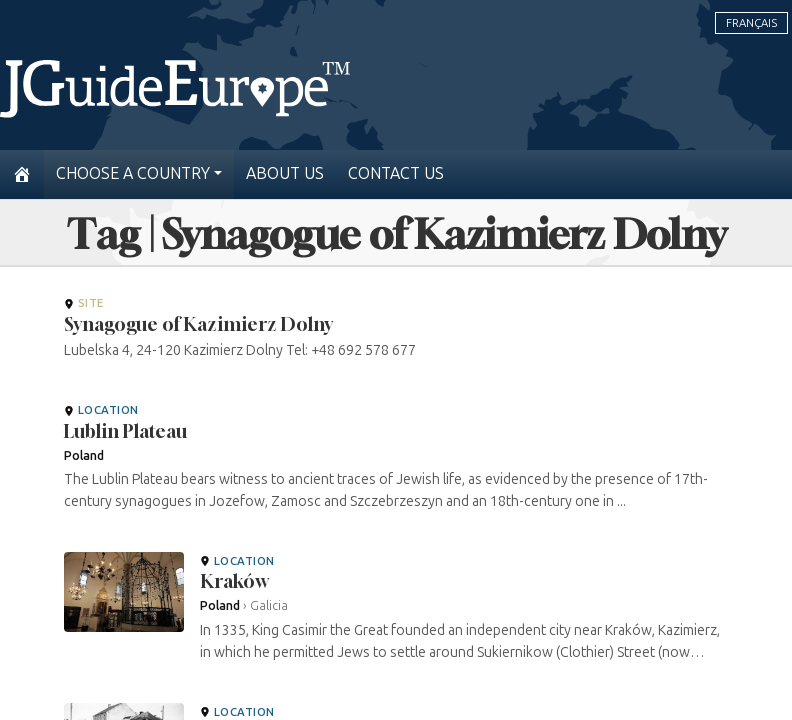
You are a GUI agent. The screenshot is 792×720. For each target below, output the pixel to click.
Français (751, 23)
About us (285, 173)
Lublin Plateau (125, 431)
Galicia (269, 605)
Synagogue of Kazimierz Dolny (198, 324)
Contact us (396, 173)
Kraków (234, 581)
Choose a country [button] (133, 173)
